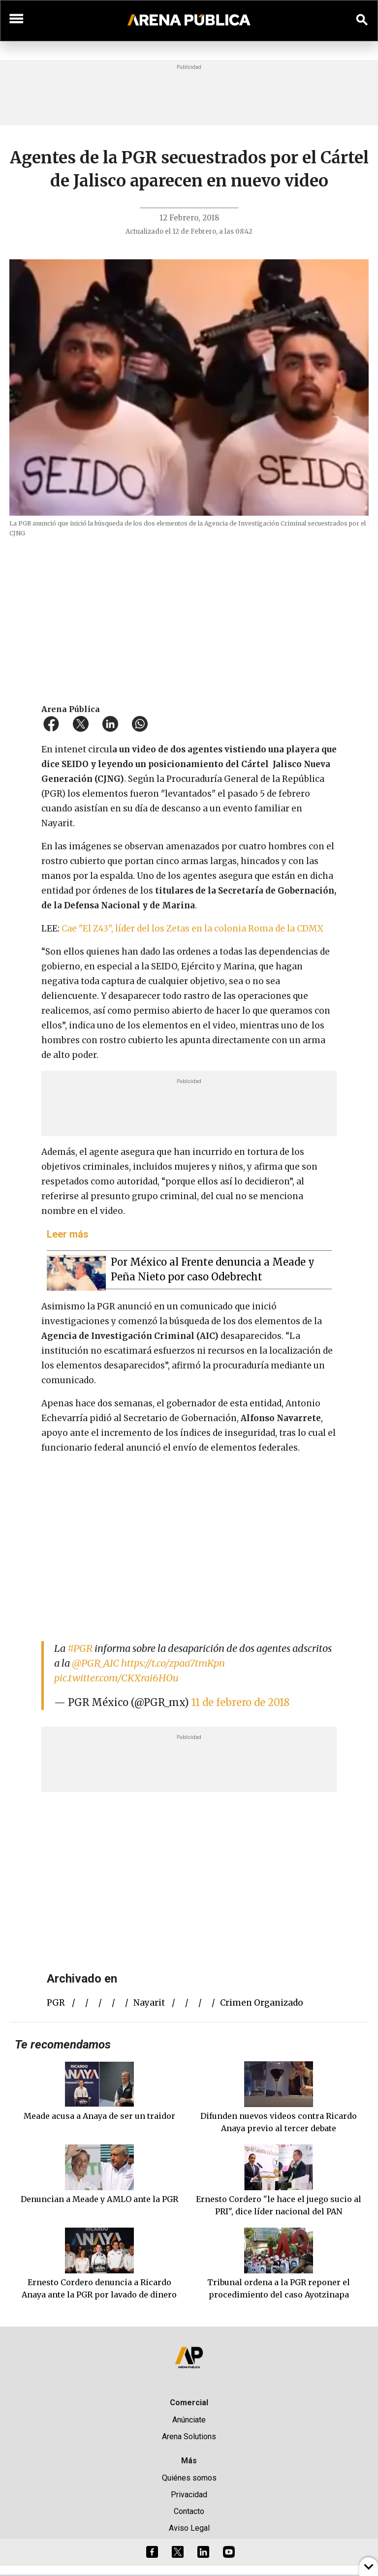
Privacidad (189, 2494)
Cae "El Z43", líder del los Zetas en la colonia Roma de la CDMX (191, 928)
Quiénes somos (189, 2478)
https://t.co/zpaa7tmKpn (173, 1663)
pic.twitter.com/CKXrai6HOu (116, 1678)
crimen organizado (261, 2002)
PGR (56, 2002)
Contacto (189, 2511)
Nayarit (149, 2002)
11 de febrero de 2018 (240, 1702)
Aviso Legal (189, 2528)
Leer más (68, 1234)
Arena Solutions (189, 2436)
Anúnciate (189, 2419)
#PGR (80, 1648)
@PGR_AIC (95, 1663)
